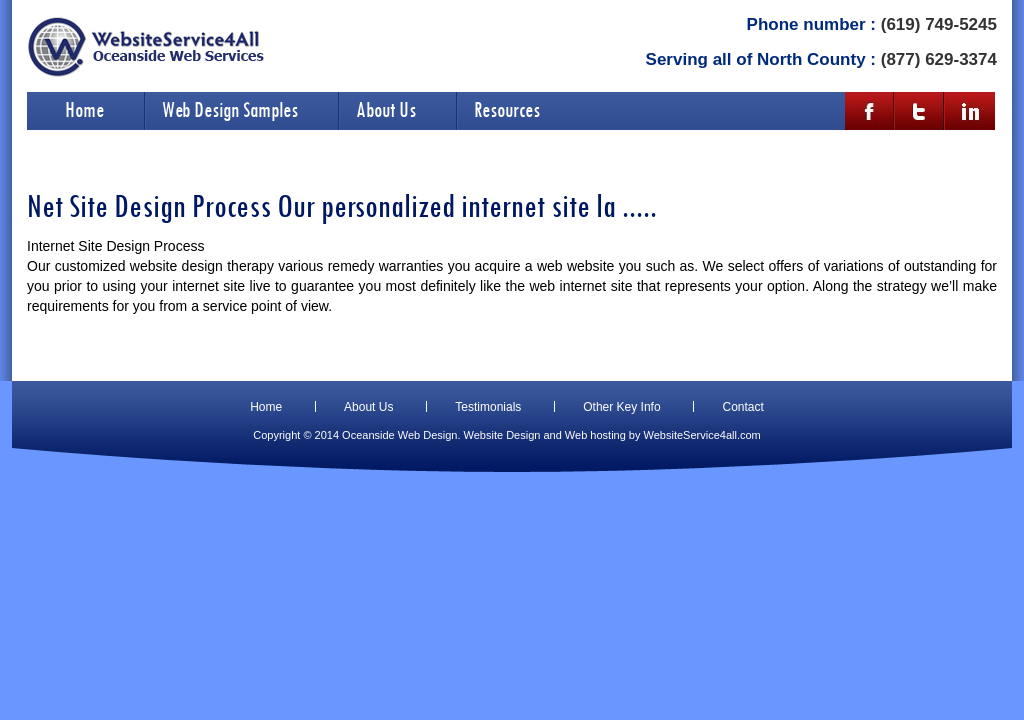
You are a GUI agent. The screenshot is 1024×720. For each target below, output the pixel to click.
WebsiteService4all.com (702, 435)
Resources (507, 109)
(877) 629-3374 (939, 59)
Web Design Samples (230, 109)
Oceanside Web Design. (401, 435)
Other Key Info (621, 407)
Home (84, 109)
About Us (386, 109)
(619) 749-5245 (939, 24)
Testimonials (488, 407)
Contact (742, 407)
